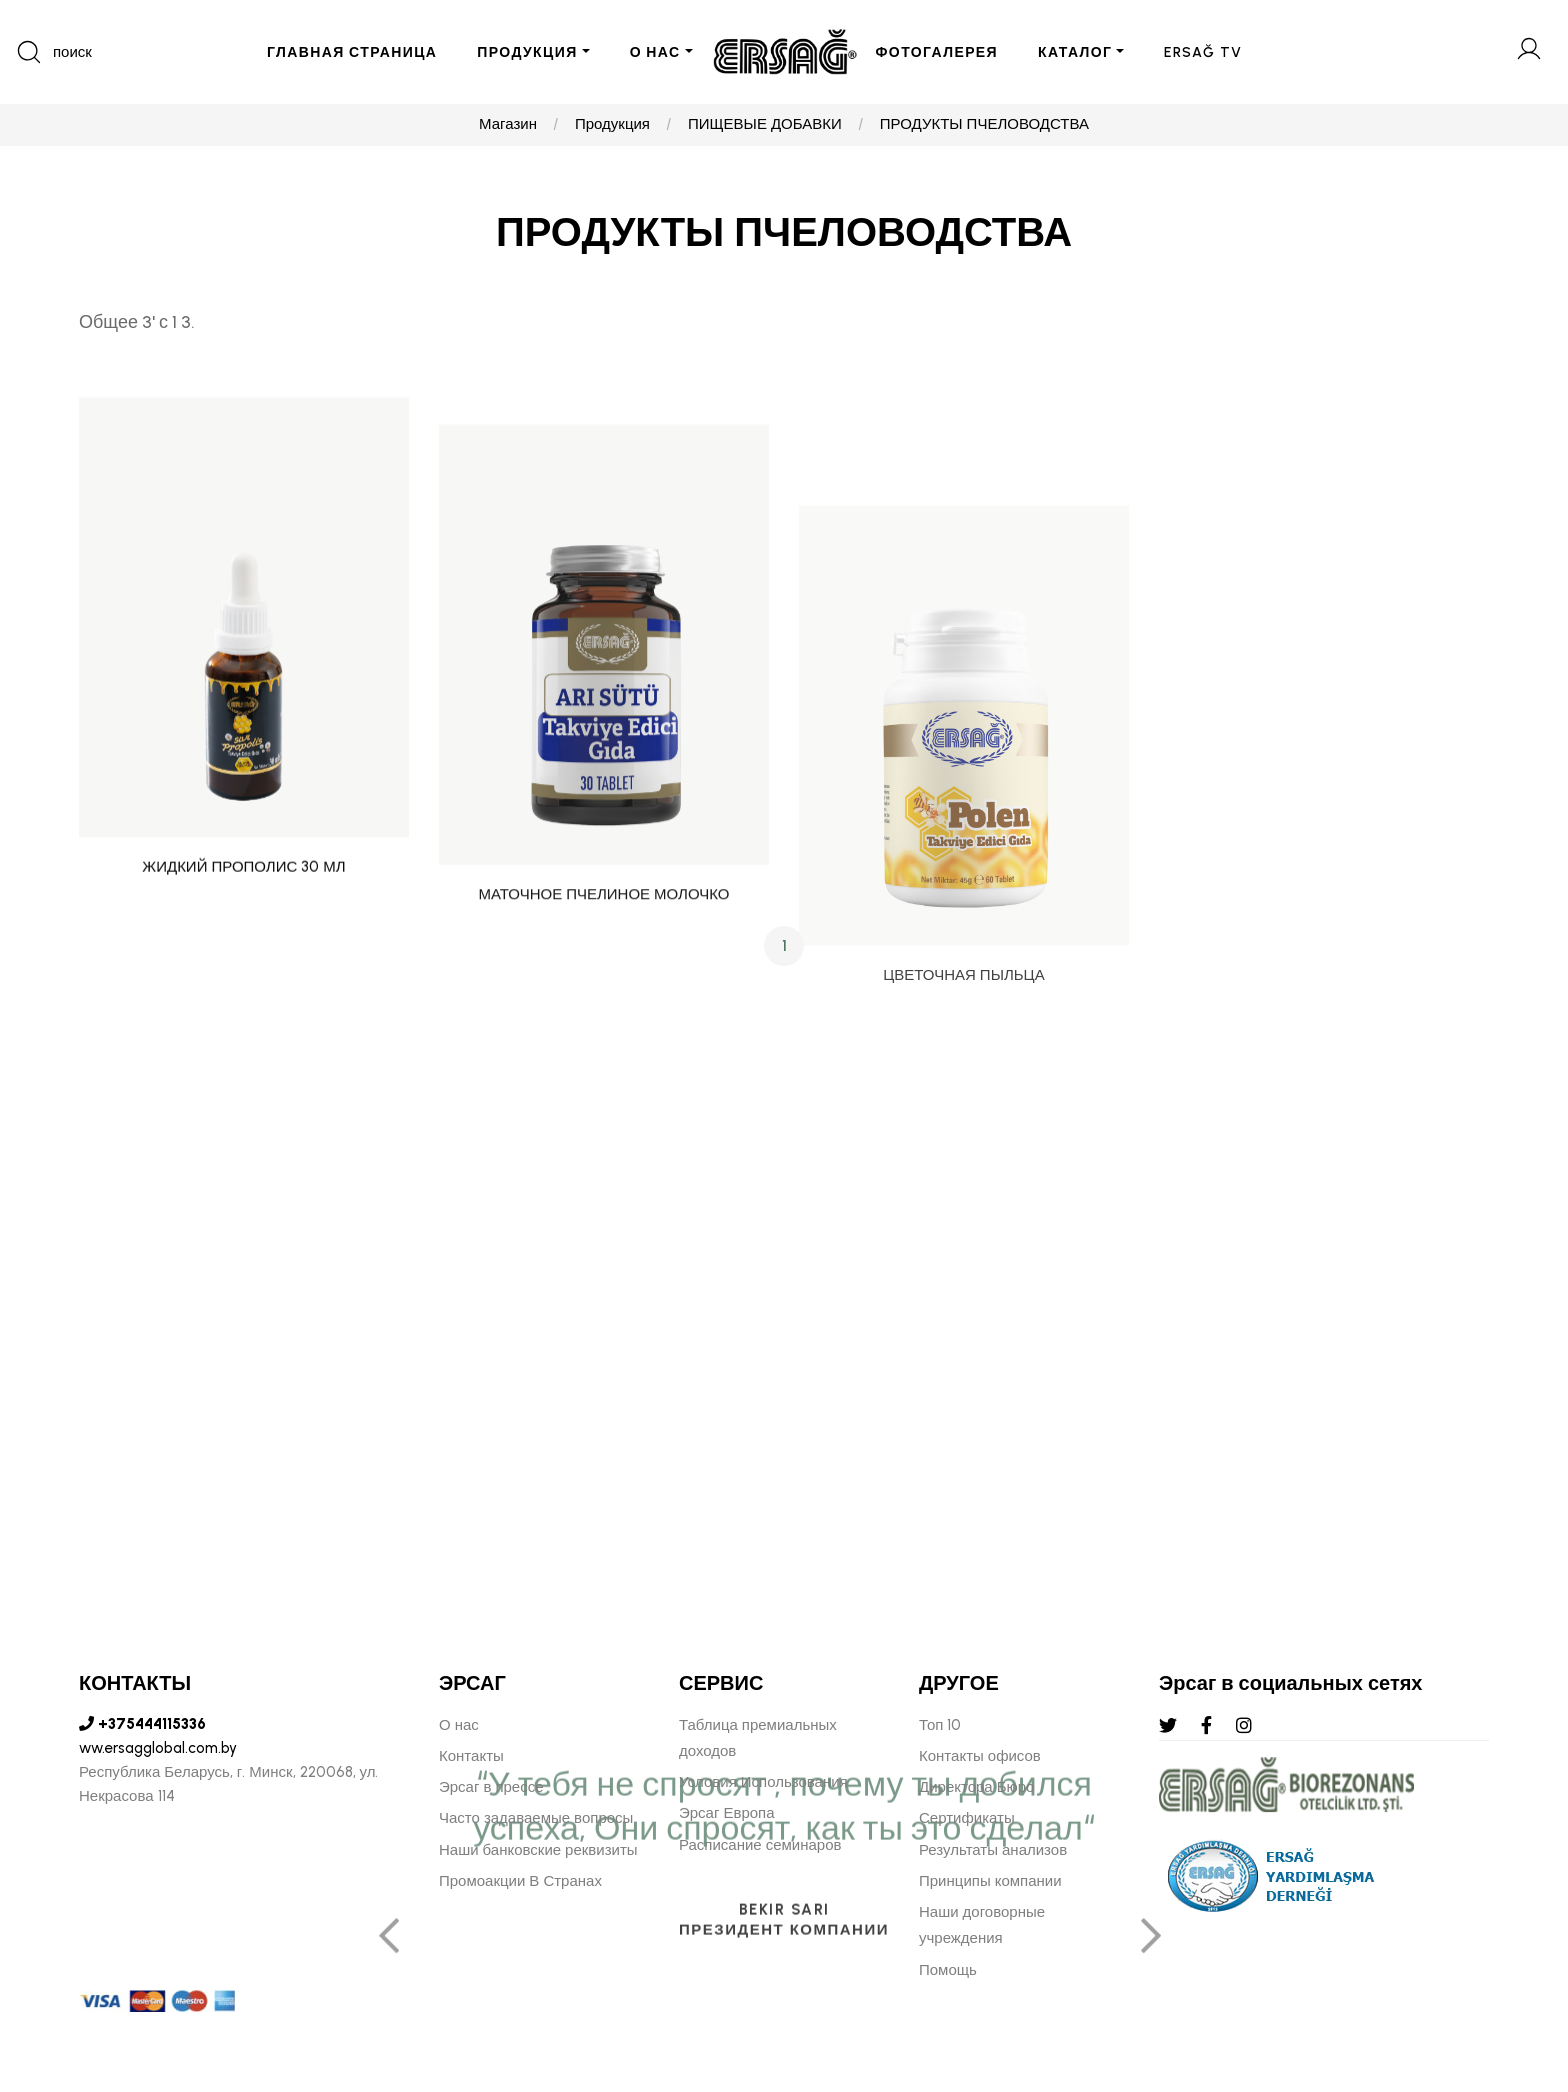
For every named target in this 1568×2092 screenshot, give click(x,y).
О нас (459, 1725)
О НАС (655, 52)
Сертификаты (967, 1818)
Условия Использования (763, 1782)
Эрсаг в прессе (491, 1787)
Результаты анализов (993, 1850)
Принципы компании (990, 1881)
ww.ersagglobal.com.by (158, 1748)
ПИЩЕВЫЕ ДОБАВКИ (765, 126)
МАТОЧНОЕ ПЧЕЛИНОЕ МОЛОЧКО (604, 1096)
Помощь (948, 1970)
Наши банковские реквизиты (538, 1850)
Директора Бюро (976, 1787)
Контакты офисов (980, 1756)
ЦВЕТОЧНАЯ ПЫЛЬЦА (963, 1296)
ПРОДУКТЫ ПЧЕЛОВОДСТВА (984, 126)
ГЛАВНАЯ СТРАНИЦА (352, 52)
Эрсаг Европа (727, 1813)
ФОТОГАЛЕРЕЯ (937, 52)
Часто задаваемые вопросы (536, 1818)
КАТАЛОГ (1075, 52)
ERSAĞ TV (1203, 52)
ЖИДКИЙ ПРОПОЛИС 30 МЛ (243, 998)
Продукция (612, 126)
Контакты (471, 1756)
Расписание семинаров (760, 1845)
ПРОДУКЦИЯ (527, 52)
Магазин (508, 126)
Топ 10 (940, 1725)
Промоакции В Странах (520, 1881)
